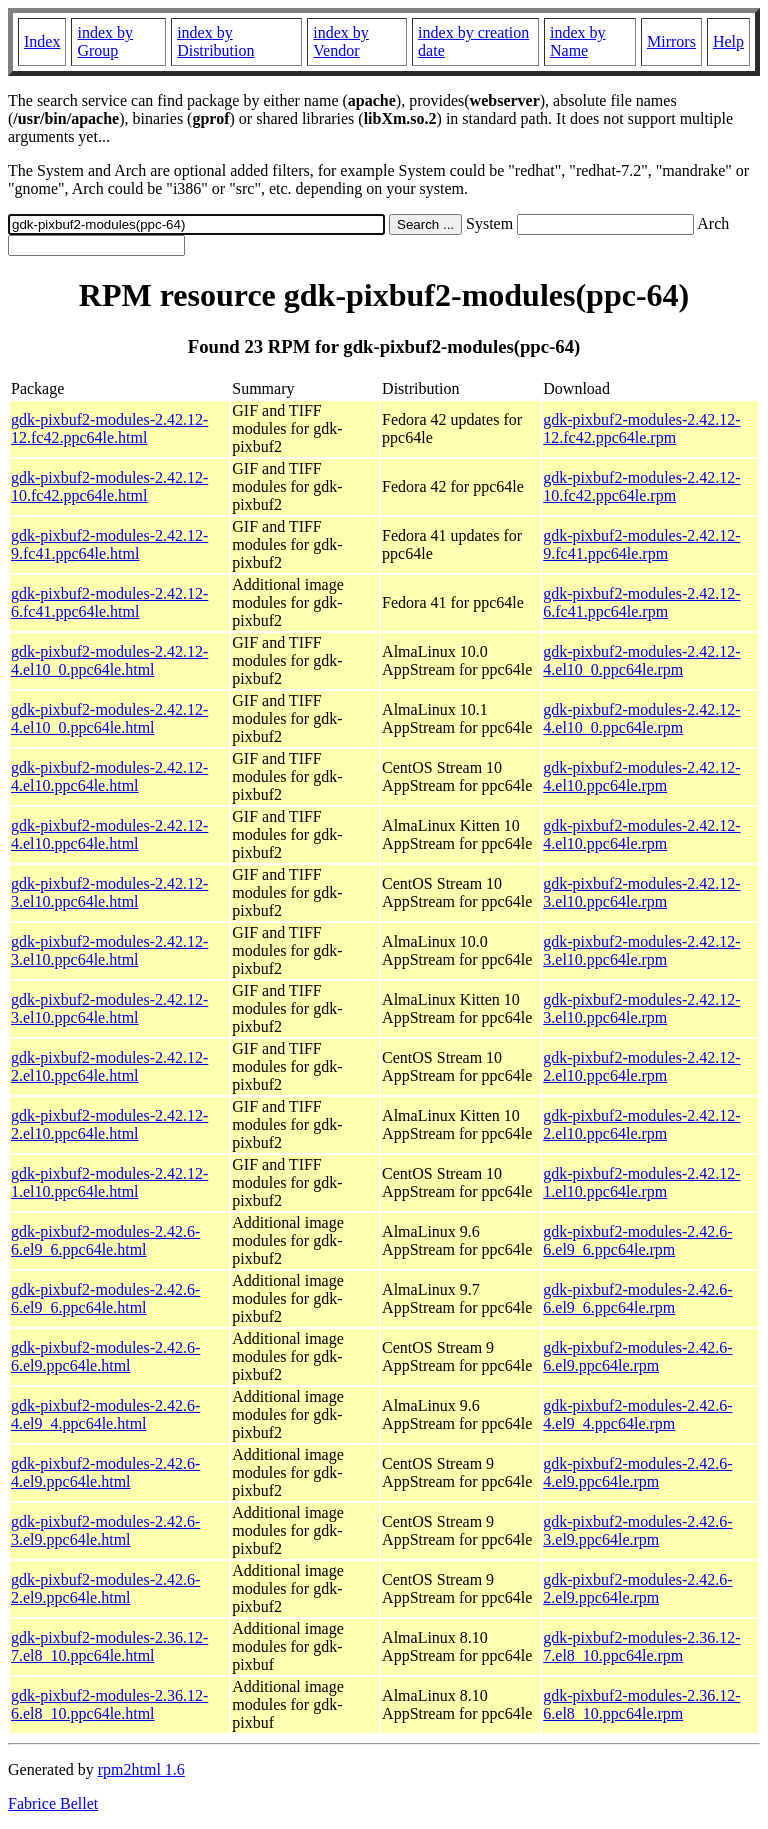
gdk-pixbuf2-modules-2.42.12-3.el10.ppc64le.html (109, 892)
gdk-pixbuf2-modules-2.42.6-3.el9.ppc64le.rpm (637, 1530)
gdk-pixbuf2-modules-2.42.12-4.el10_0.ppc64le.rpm (641, 660)
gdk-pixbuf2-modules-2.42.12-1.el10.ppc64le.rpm (641, 1182)
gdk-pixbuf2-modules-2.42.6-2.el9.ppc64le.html (105, 1588)
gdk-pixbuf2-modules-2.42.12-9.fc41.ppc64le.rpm (641, 544)
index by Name (578, 41)
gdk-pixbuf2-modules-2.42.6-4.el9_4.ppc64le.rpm (637, 1414)
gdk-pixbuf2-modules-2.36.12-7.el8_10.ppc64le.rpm (641, 1646)
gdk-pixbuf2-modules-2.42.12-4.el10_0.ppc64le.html (109, 660)
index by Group (105, 41)
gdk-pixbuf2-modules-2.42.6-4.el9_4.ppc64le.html (105, 1414)
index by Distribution (215, 41)
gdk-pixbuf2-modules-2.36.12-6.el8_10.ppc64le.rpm (641, 1704)
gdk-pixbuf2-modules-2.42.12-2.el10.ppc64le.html (109, 1066)
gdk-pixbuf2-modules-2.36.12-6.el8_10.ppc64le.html (109, 1704)
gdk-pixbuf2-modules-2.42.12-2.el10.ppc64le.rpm (641, 1066)
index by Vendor (341, 41)
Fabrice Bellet (53, 1803)
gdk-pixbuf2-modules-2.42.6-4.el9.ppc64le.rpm (637, 1472)
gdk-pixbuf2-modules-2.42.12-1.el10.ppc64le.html (109, 1182)
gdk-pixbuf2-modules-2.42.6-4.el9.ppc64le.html (105, 1472)
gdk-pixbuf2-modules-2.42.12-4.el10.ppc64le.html (109, 776)
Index (42, 41)
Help (728, 41)
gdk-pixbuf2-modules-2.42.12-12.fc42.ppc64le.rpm (641, 428)
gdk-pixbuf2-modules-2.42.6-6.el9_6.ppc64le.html (105, 1240)
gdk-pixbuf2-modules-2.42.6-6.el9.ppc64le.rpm (637, 1356)
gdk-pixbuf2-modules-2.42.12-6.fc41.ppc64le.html (109, 602)
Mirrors (671, 41)
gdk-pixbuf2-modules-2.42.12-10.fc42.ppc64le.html (109, 486)
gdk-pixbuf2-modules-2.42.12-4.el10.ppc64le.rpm (641, 776)
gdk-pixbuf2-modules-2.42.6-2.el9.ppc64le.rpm (637, 1588)
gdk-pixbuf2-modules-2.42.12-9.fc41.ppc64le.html (109, 544)
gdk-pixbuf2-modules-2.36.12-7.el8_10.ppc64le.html (109, 1646)
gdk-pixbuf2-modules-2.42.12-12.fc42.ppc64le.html (109, 428)
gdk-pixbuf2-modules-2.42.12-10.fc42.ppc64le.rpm (641, 486)
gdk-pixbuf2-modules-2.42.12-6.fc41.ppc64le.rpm (641, 602)
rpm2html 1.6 (141, 1769)
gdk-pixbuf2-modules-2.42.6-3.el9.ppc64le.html (105, 1530)
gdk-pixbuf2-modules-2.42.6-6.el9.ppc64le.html (105, 1356)
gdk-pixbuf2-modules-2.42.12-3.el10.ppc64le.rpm (641, 892)
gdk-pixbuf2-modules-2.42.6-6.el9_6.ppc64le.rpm (637, 1240)
